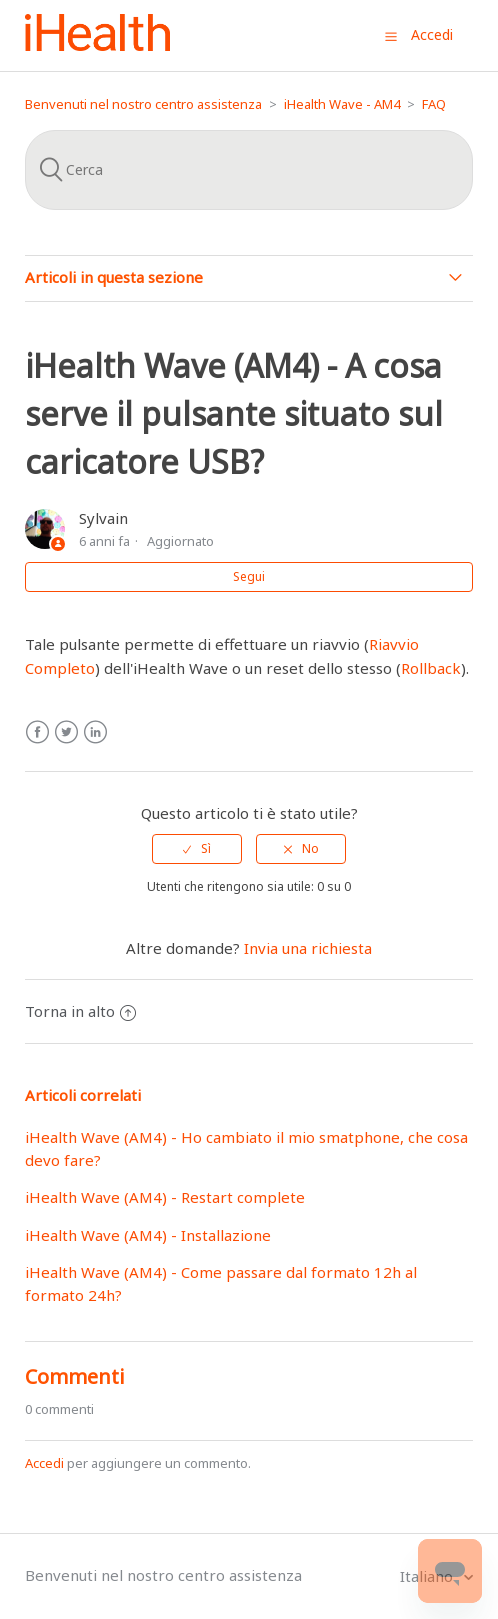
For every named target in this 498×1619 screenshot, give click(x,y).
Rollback (431, 668)
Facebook (37, 732)
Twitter (66, 732)
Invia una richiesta (308, 948)
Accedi (44, 1463)
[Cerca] (249, 170)
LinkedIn (95, 732)
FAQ (434, 104)
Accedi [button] (432, 34)
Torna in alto (80, 1011)
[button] (391, 36)
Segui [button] (249, 576)
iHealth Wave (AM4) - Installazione (148, 1235)
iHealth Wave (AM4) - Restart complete (165, 1197)
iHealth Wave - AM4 (342, 104)
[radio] (197, 849)
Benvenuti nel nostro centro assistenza (143, 104)
